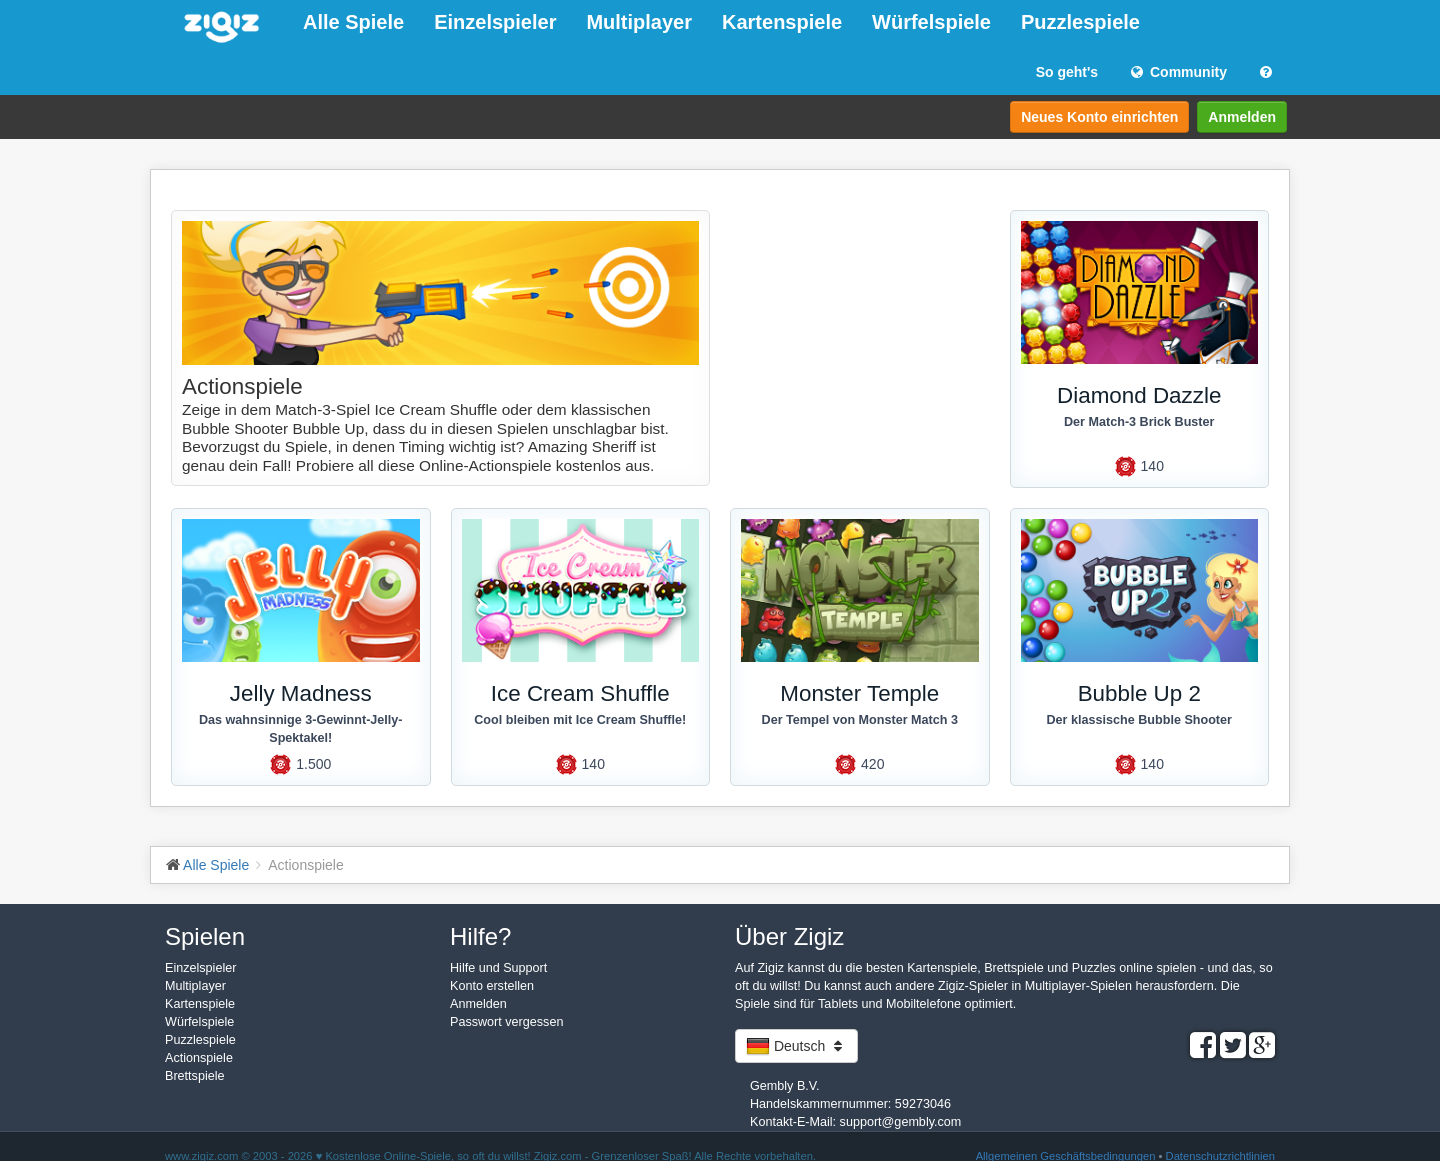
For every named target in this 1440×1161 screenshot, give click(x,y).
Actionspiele (199, 1058)
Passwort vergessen (506, 1022)
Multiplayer (639, 22)
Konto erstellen (492, 986)
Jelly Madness (301, 693)
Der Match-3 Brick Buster (1139, 422)
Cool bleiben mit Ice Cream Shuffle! (580, 720)
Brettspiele (195, 1076)
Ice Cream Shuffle (580, 693)
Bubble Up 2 (1139, 693)
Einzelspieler (495, 22)
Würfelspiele (931, 22)
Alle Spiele (353, 22)
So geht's (1067, 72)
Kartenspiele (782, 22)
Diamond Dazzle (1139, 395)
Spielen (205, 936)
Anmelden (1242, 117)
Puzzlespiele (1080, 22)
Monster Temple (859, 693)
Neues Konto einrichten (1099, 117)
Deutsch (796, 1046)
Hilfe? (480, 936)
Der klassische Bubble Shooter (1139, 720)
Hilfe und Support (498, 968)
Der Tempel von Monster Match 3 (860, 720)
